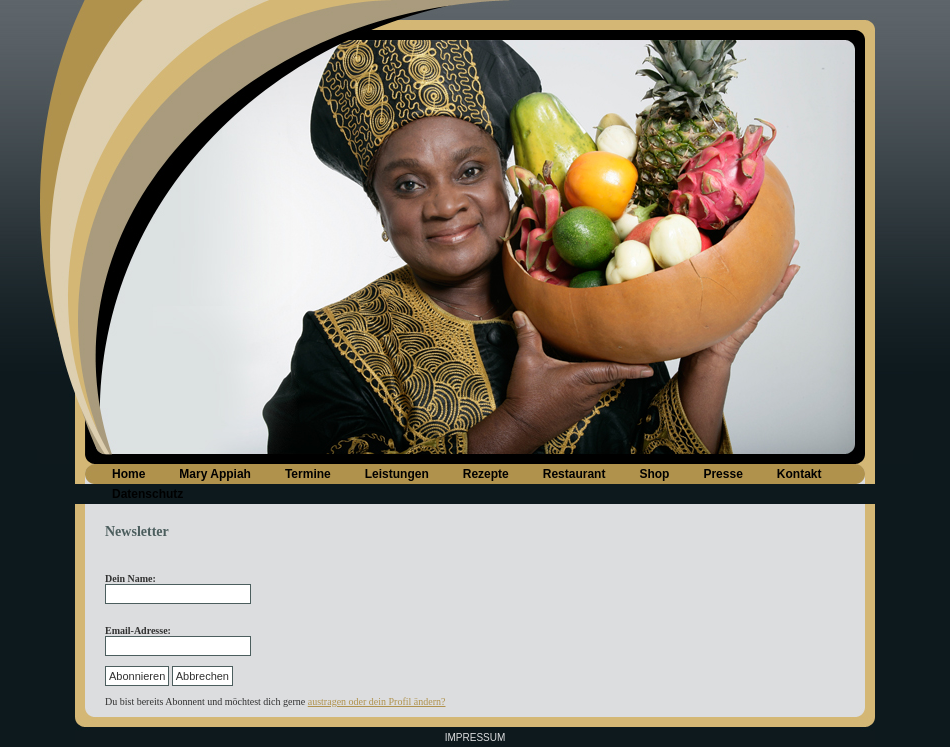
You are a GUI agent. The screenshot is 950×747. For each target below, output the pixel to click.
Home (128, 474)
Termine (308, 474)
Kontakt (799, 474)
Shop (654, 474)
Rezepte (486, 474)
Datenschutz (147, 494)
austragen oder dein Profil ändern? (377, 701)
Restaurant (574, 474)
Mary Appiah (215, 474)
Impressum (475, 737)
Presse (722, 474)
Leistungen (397, 474)
